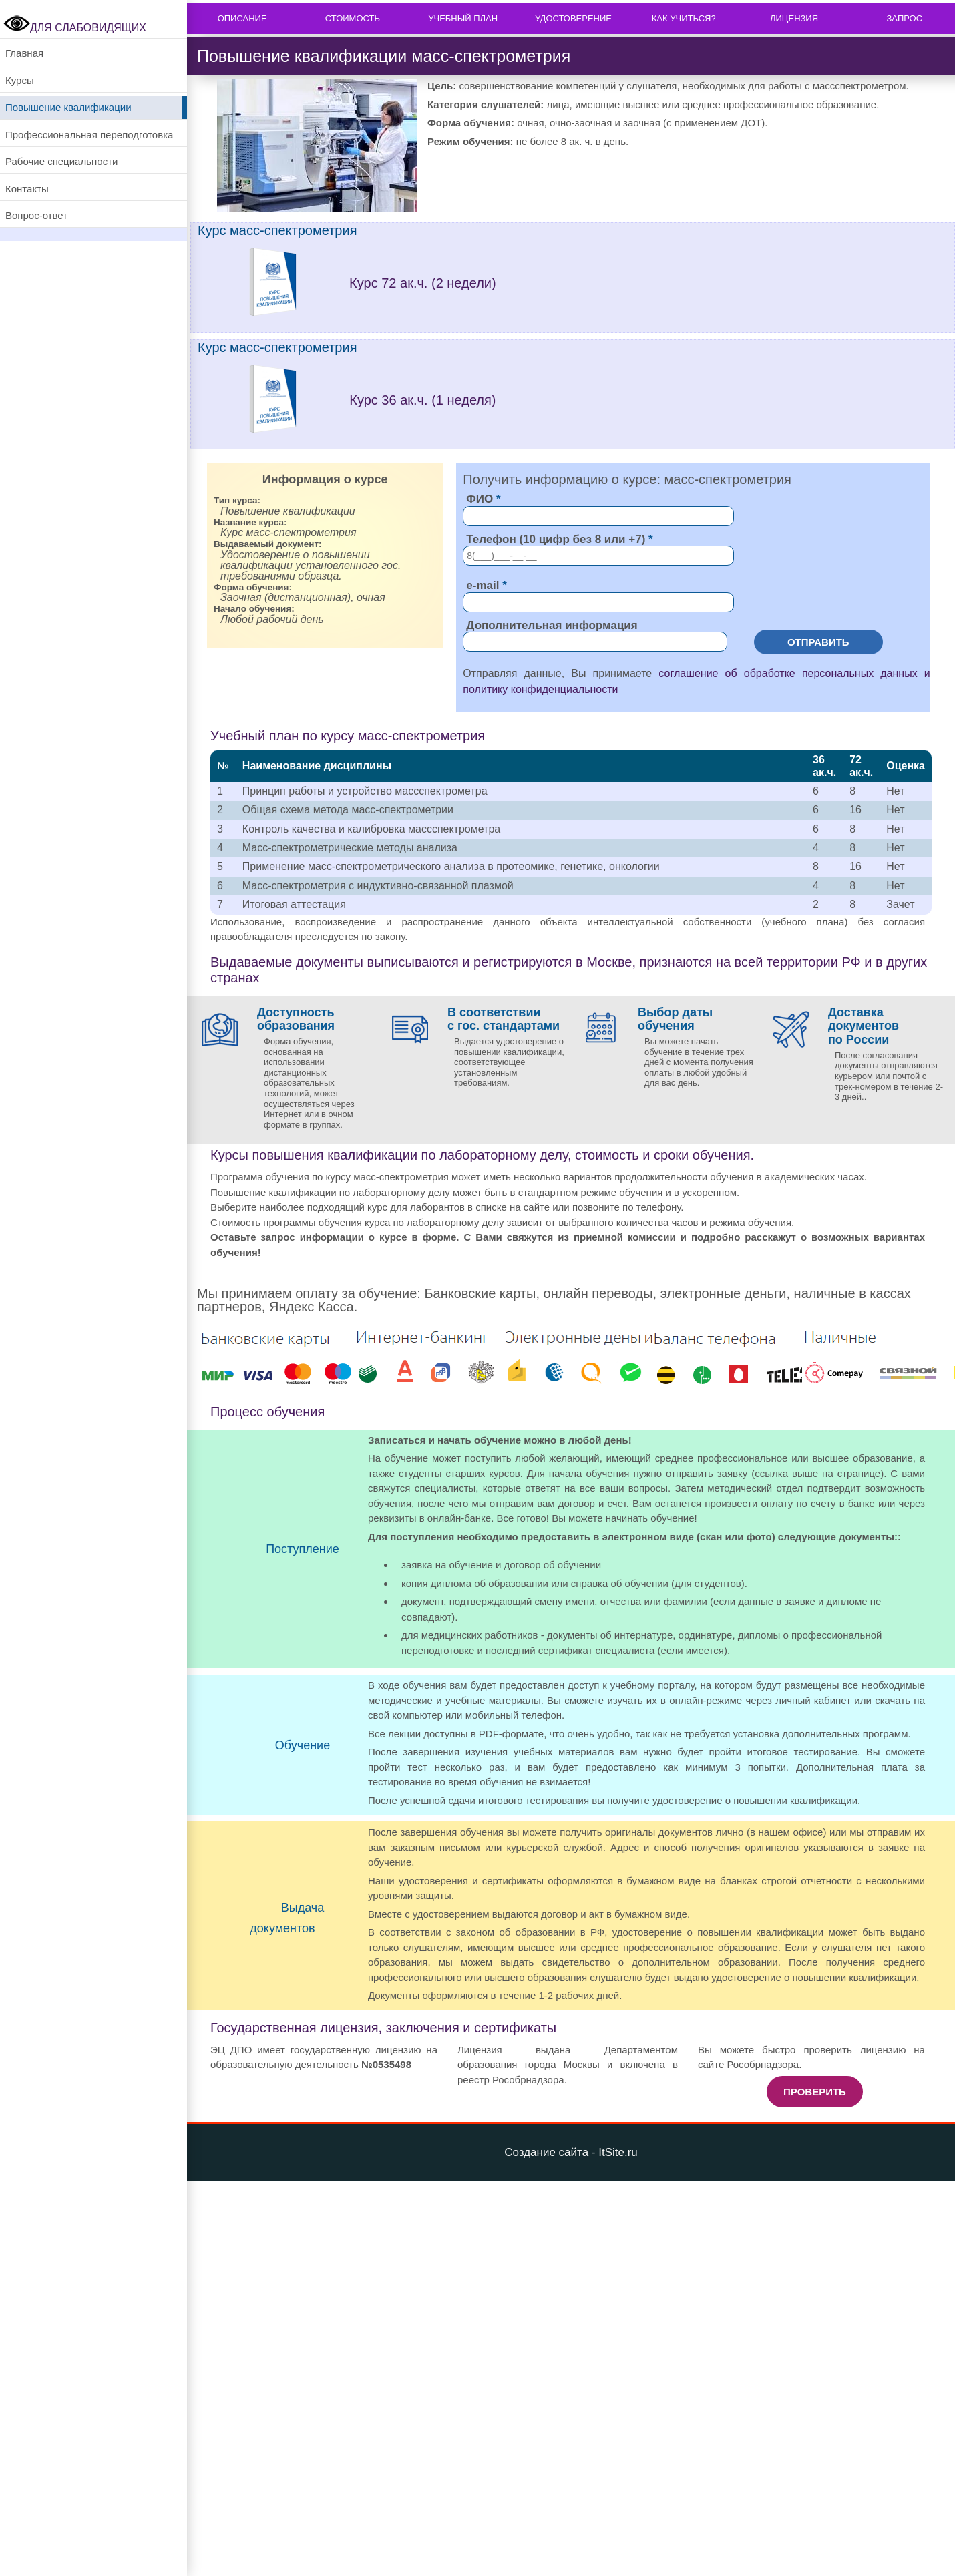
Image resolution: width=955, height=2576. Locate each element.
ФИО (479, 499)
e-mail (482, 585)
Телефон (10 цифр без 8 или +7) (555, 539)
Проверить (814, 2091)
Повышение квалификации (68, 107)
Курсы (19, 80)
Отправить (818, 642)
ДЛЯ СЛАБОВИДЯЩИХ (74, 27)
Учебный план (463, 18)
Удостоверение (573, 18)
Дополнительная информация (551, 625)
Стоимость (352, 18)
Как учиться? (684, 18)
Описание (242, 18)
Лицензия (794, 18)
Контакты (27, 188)
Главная (24, 53)
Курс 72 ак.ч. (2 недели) (422, 283)
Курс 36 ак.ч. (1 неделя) (422, 400)
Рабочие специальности (61, 161)
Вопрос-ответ (36, 215)
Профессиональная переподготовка (89, 134)
